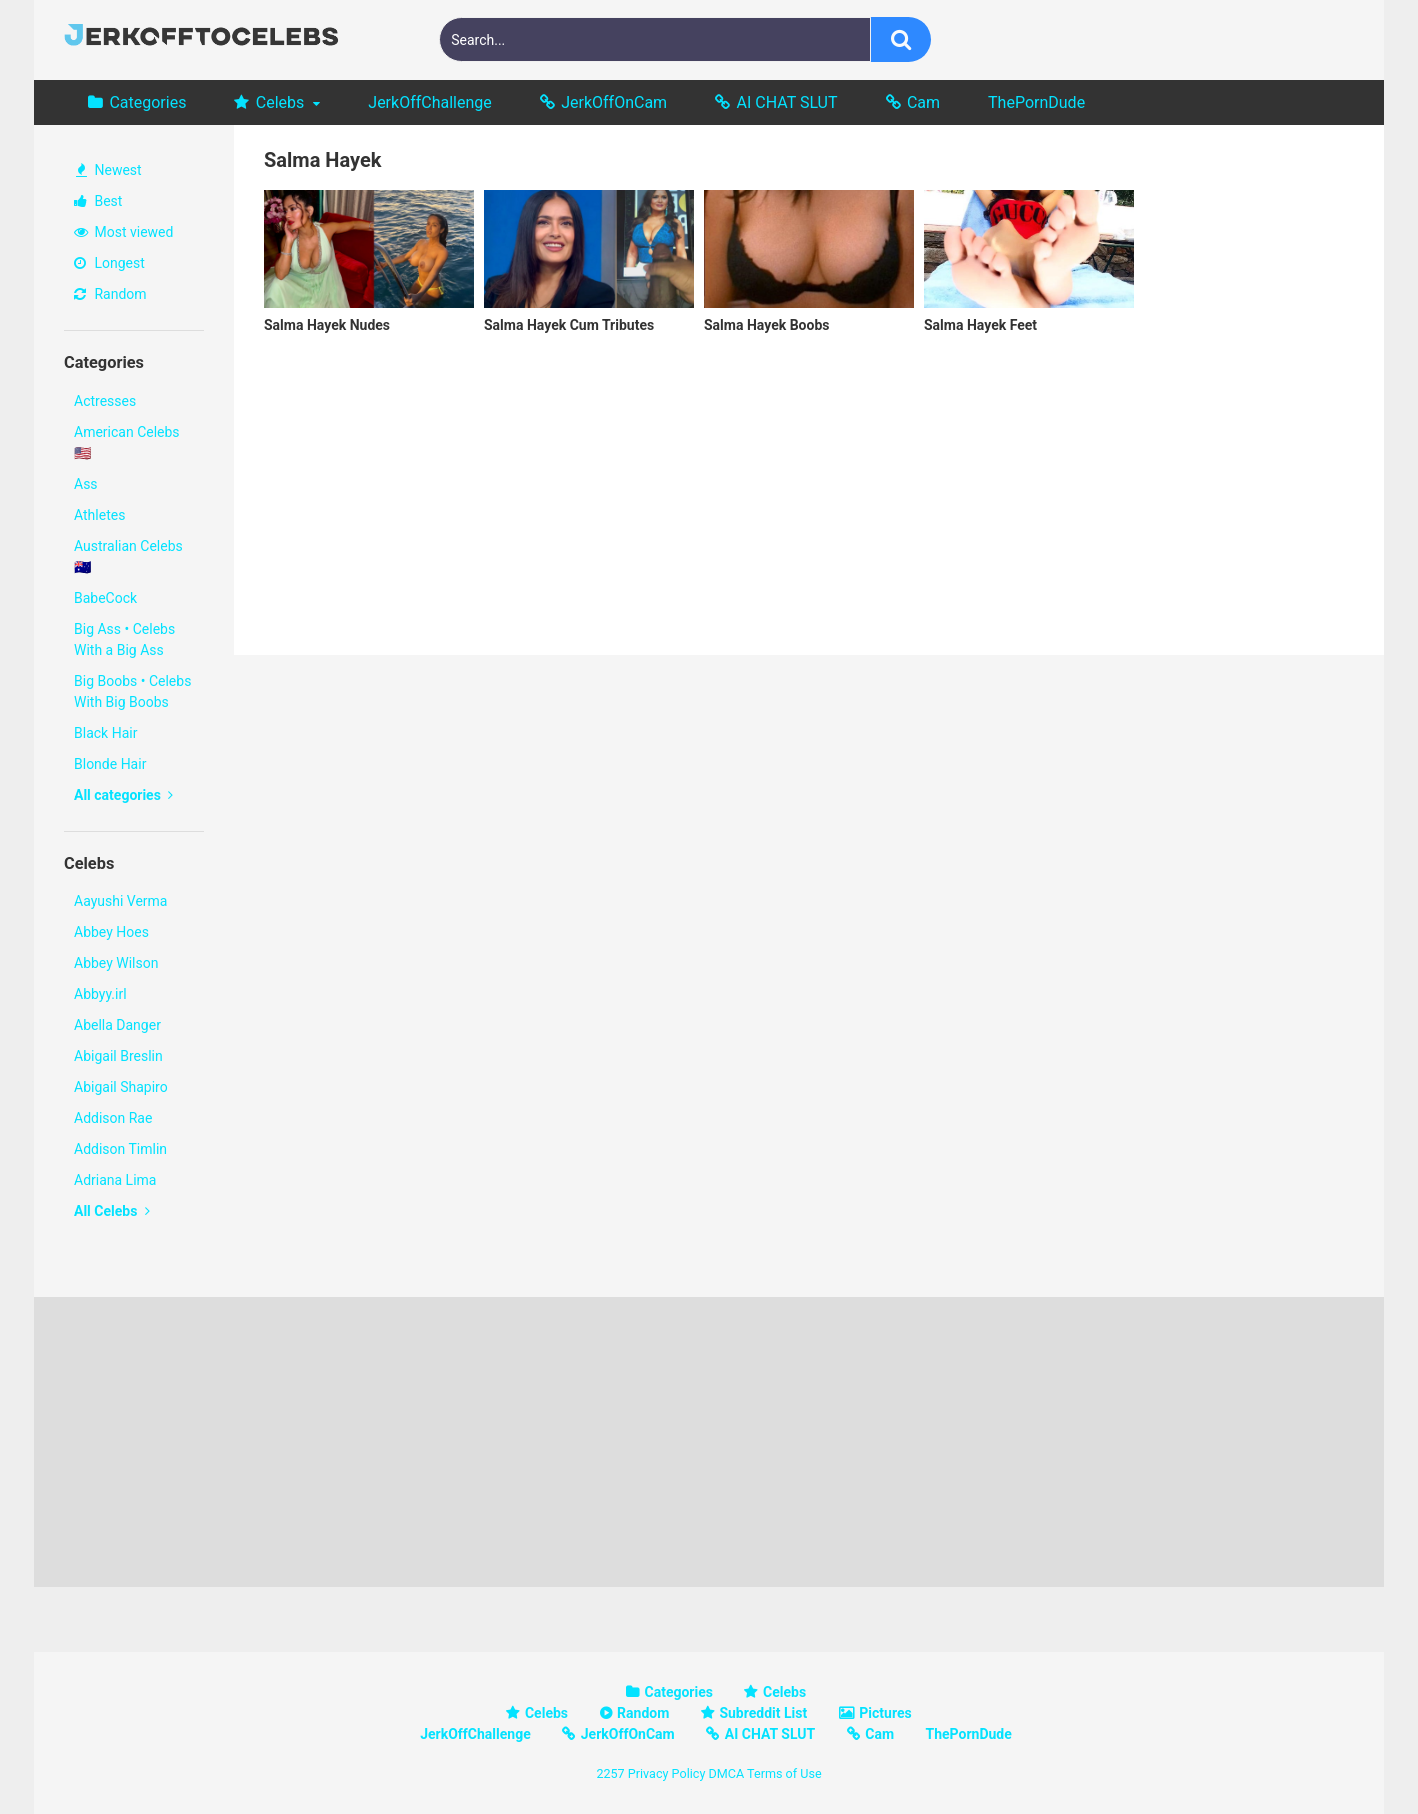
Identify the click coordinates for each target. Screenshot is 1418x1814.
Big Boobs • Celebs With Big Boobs (132, 691)
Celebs (280, 102)
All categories (123, 795)
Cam (923, 102)
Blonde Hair (110, 764)
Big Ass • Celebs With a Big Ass (124, 639)
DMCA (726, 1773)
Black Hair (105, 733)
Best (98, 201)
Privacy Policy (667, 1773)
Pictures (885, 1713)
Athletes (99, 515)
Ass (86, 484)
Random (110, 294)
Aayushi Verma (120, 901)
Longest (109, 263)
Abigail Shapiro (121, 1087)
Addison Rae (113, 1118)
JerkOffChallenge (429, 102)
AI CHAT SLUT (787, 102)
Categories (147, 102)
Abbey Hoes (111, 932)
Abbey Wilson (116, 963)
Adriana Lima (115, 1180)
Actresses (105, 401)
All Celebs (112, 1211)
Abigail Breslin (118, 1056)
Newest (109, 170)
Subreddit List (763, 1713)
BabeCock (105, 598)
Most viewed (123, 232)
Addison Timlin (120, 1149)
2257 (610, 1773)
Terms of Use (784, 1773)
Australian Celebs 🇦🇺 (128, 556)
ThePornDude (1036, 102)
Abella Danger (117, 1025)
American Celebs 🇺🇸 (127, 442)
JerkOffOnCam (614, 102)
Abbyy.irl (100, 994)
